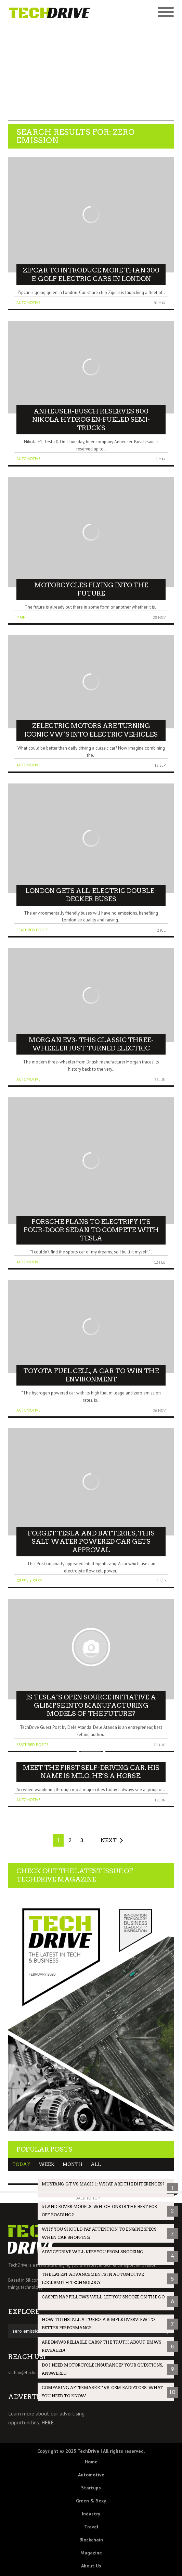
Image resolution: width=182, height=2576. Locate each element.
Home (91, 2462)
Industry (91, 2514)
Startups (91, 2488)
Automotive (28, 302)
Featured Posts (32, 929)
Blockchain (91, 2540)
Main (21, 617)
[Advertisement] (91, 72)
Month (72, 2164)
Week (46, 2164)
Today (21, 2164)
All (96, 2164)
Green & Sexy (91, 2501)
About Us (91, 2566)
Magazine (91, 2553)
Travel (91, 2527)
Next (109, 1840)
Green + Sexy (29, 1580)
